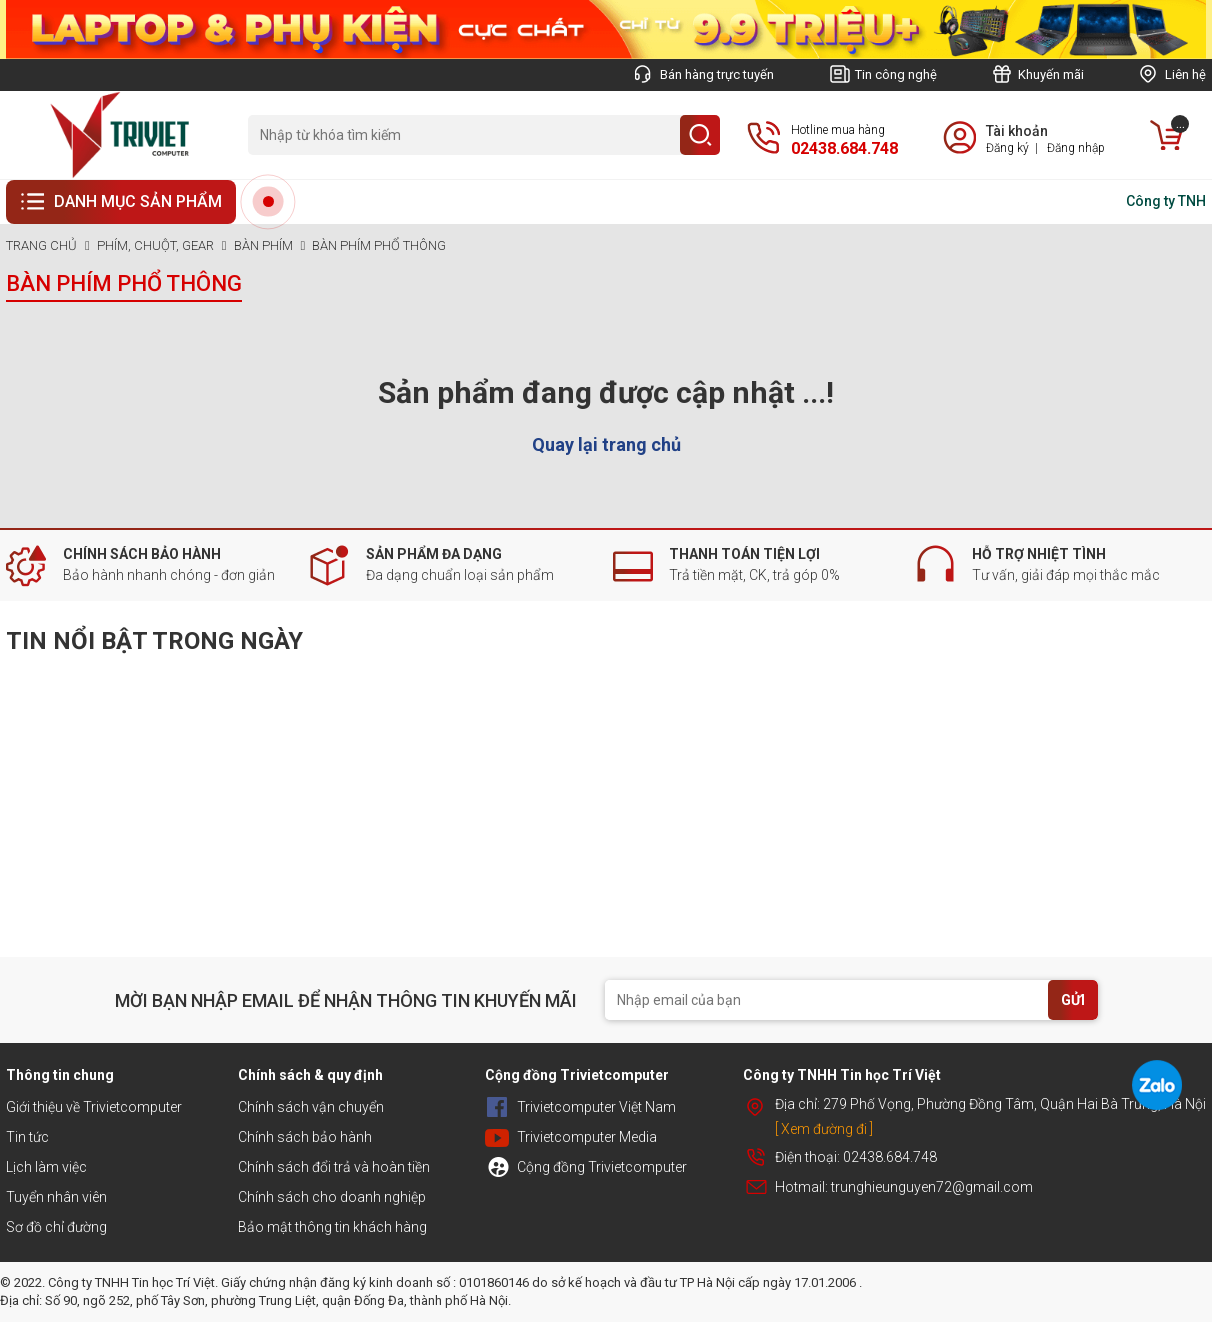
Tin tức (27, 1137)
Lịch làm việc (46, 1167)
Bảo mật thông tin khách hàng (332, 1227)
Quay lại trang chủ (606, 444)
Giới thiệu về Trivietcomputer (94, 1107)
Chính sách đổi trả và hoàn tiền (334, 1167)
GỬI (1073, 1000)
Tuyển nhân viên (56, 1197)
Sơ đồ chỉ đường (56, 1227)
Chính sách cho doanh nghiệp (332, 1197)
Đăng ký (1007, 148)
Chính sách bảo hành (305, 1137)
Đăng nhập (1076, 148)
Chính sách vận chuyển (311, 1107)
